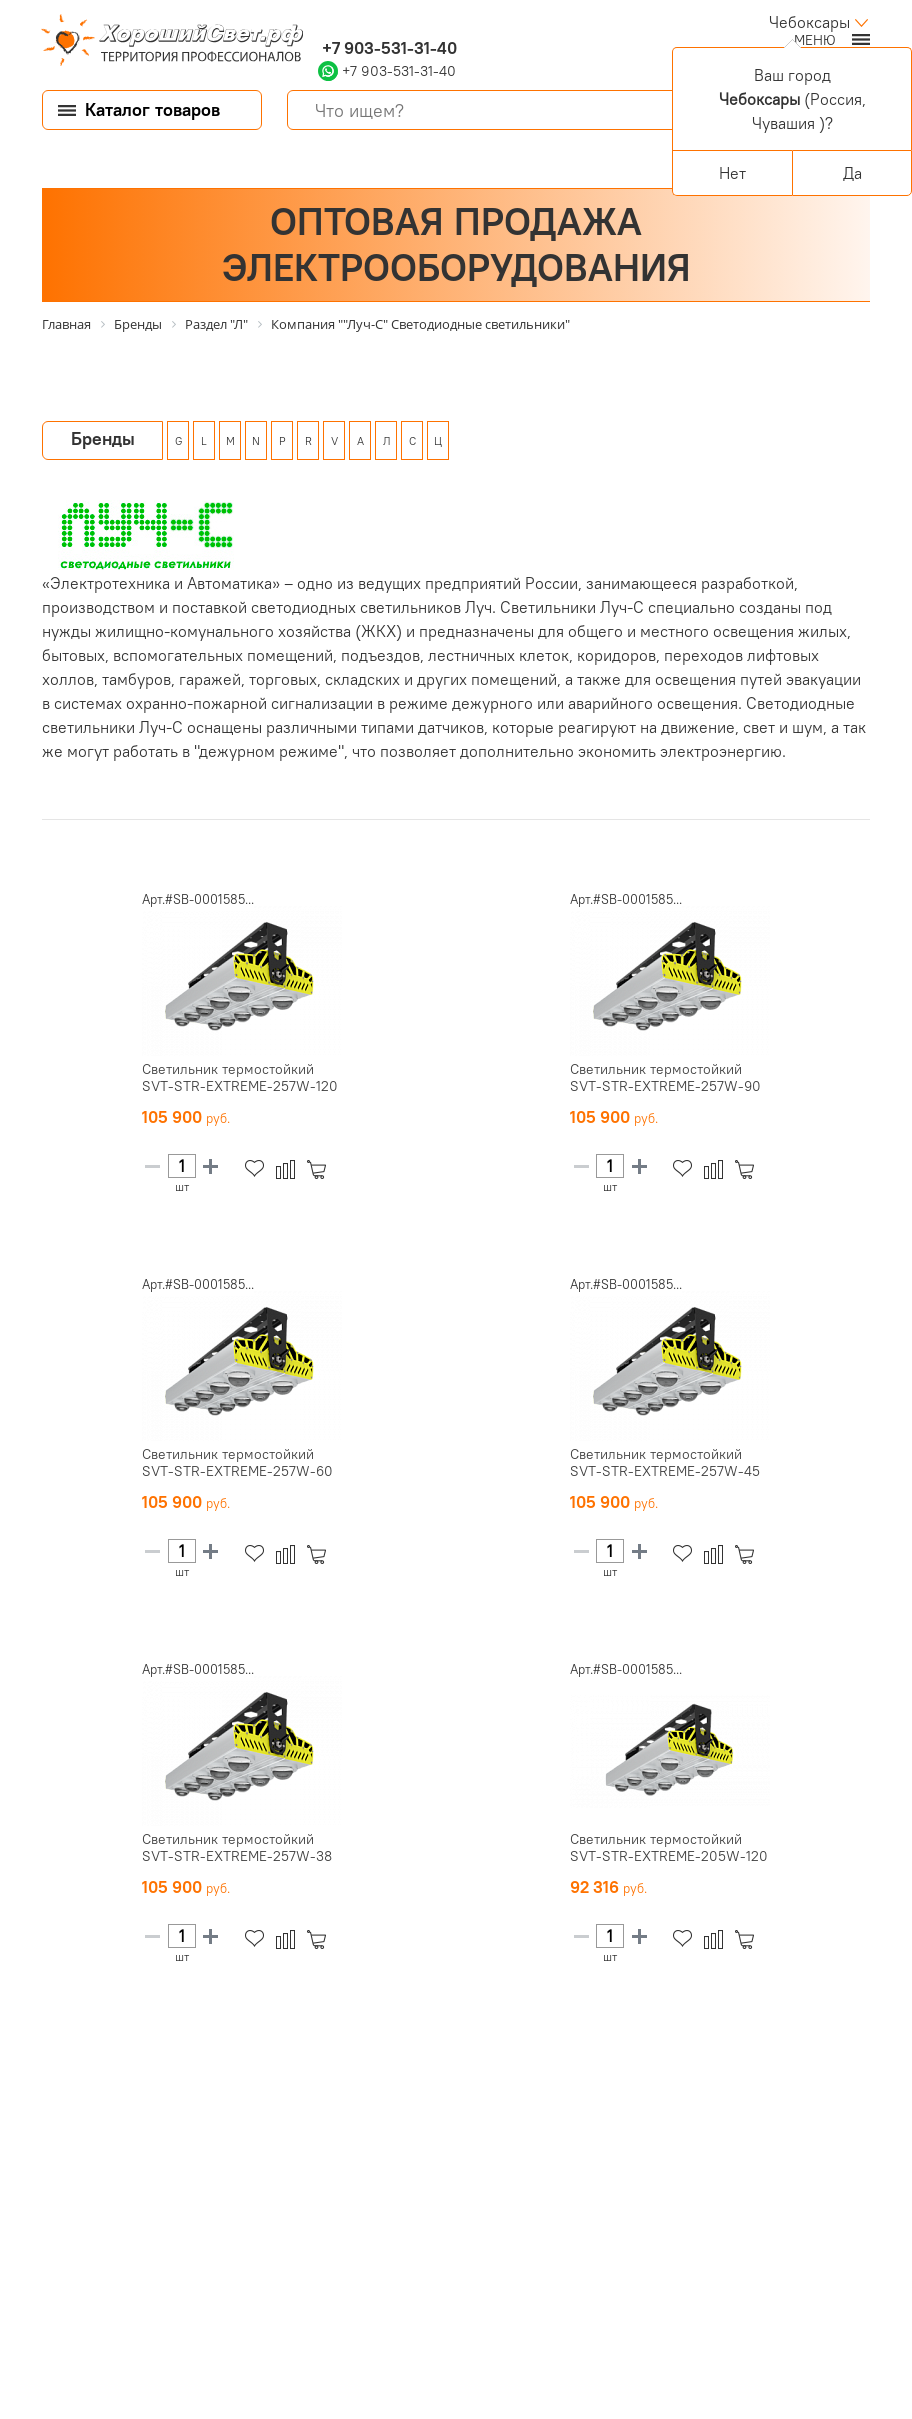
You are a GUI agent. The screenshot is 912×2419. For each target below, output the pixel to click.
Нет (732, 173)
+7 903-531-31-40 (387, 48)
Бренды (103, 438)
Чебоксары (809, 22)
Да (852, 173)
